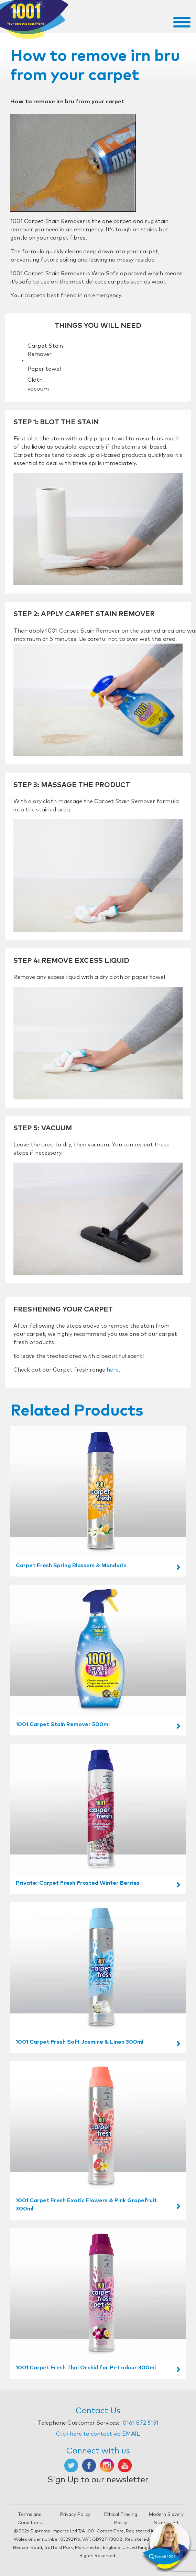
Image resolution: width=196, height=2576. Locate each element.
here (113, 1370)
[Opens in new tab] (71, 2465)
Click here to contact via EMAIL (98, 2434)
